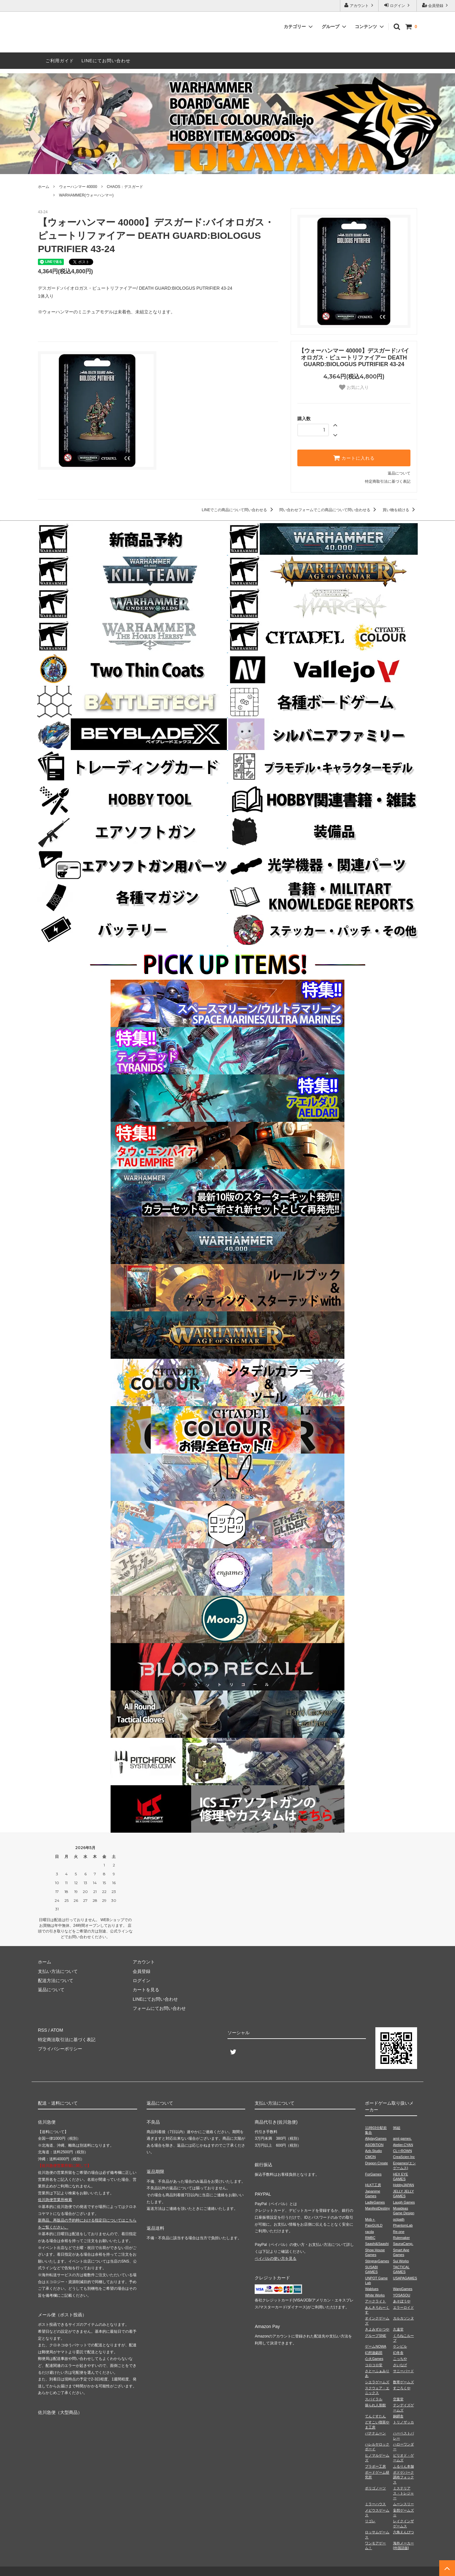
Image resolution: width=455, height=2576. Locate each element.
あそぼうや (401, 2301)
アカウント (359, 5)
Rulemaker (401, 2238)
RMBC (370, 2238)
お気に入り (354, 387)
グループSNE (375, 2335)
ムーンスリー (403, 2504)
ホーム (43, 186)
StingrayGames (377, 2261)
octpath (398, 2219)
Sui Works (401, 2261)
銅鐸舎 (398, 2416)
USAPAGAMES (405, 2278)
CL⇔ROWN (402, 2151)
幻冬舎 (398, 2353)
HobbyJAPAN (403, 2185)
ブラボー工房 (375, 2466)
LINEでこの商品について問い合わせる (238, 510)
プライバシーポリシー (60, 2048)
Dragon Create (376, 2163)
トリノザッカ (403, 2422)
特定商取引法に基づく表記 (387, 481)
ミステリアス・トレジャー (403, 2493)
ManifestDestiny (377, 2208)
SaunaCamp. (403, 2244)
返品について (399, 473)
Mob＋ (370, 2219)
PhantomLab (403, 2225)
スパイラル (373, 2399)
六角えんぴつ (403, 2532)
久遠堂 (398, 2329)
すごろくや (401, 2388)
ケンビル (400, 2346)
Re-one (398, 2232)
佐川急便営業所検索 (55, 2200)
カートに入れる (354, 457)
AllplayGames (375, 2138)
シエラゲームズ (377, 2382)
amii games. (402, 2138)
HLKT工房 (373, 2185)
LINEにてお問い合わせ (106, 60)
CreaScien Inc (404, 2157)
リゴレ (370, 2521)
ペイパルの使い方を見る (275, 2258)
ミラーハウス (375, 2504)
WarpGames (402, 2289)
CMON (370, 2157)
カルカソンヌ (403, 2318)
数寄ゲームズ (403, 2382)
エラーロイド (403, 2307)
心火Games (374, 2359)
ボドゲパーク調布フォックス (403, 2477)
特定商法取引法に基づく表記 (66, 2039)
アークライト (375, 2301)
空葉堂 (398, 2399)
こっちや (400, 2359)
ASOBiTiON (374, 2145)
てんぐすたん (375, 2416)
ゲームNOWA (375, 2346)
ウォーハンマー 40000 (78, 186)
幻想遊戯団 (373, 2353)
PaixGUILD (373, 2225)
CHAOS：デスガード (125, 186)
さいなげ (400, 2365)
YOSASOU (401, 2295)
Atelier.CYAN (403, 2145)
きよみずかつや (377, 2329)
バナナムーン (375, 2433)
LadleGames (375, 2202)
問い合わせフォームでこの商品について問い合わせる (328, 510)
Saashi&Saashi (377, 2244)
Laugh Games (404, 2202)
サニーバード (403, 2371)
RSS (42, 2030)
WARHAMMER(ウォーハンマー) (86, 195)
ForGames (373, 2174)
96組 (396, 2128)
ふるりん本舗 (403, 2466)
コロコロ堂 (373, 2365)
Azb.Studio (373, 2151)
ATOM (57, 2030)
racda (369, 2232)
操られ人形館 (375, 2405)
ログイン (397, 5)
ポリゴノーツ (375, 2488)
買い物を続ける (400, 510)
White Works (375, 2295)
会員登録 (436, 5)
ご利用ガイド (60, 60)
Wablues (371, 2289)
